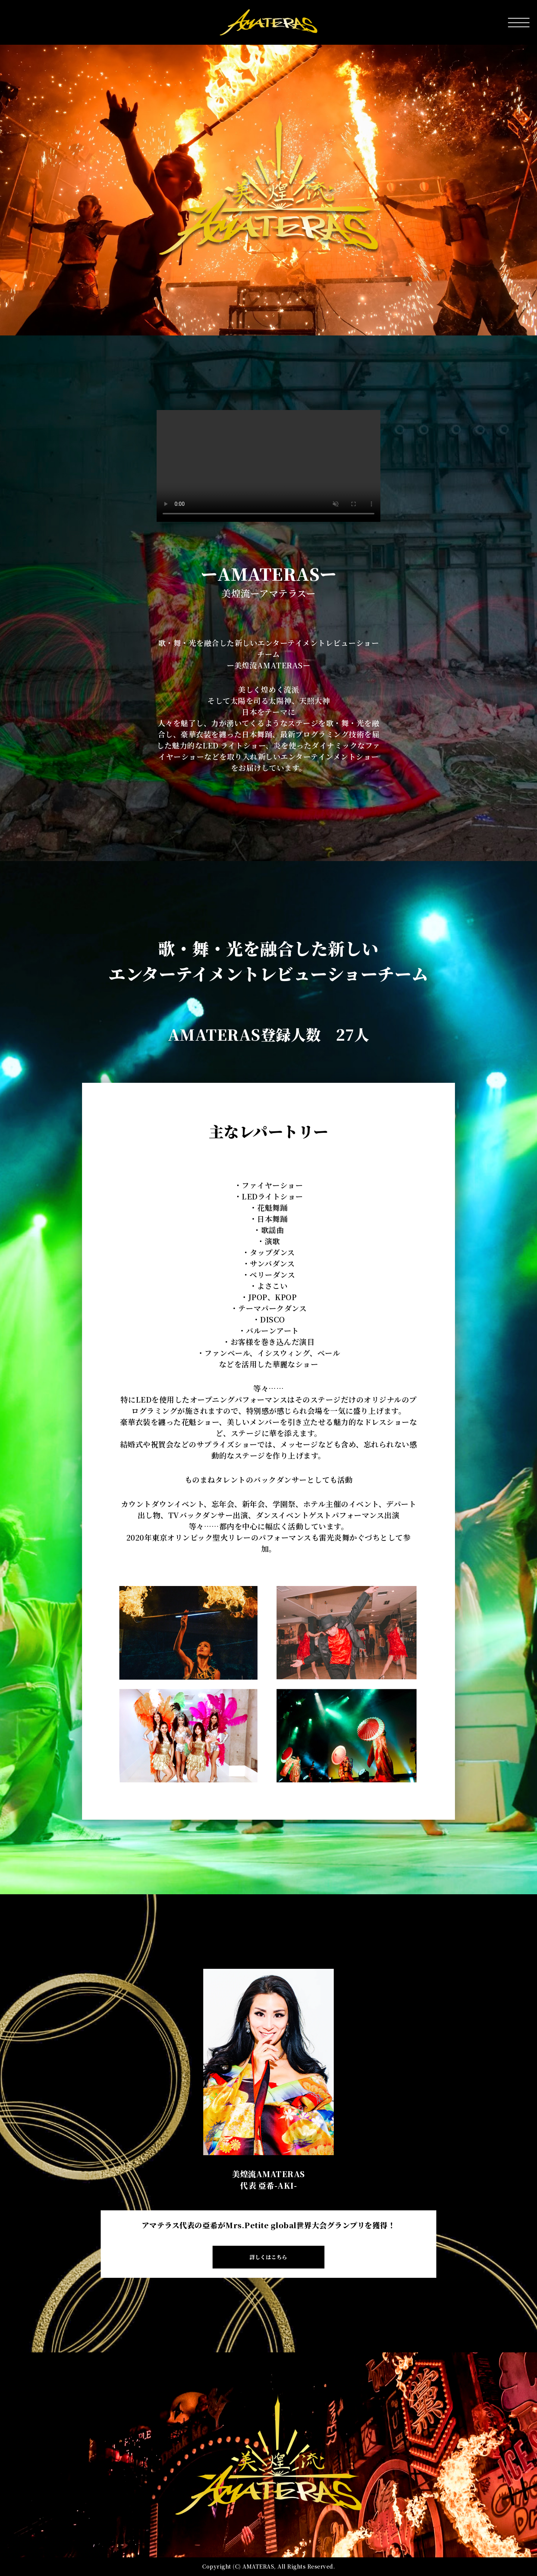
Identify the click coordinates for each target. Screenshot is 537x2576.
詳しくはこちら (268, 2257)
